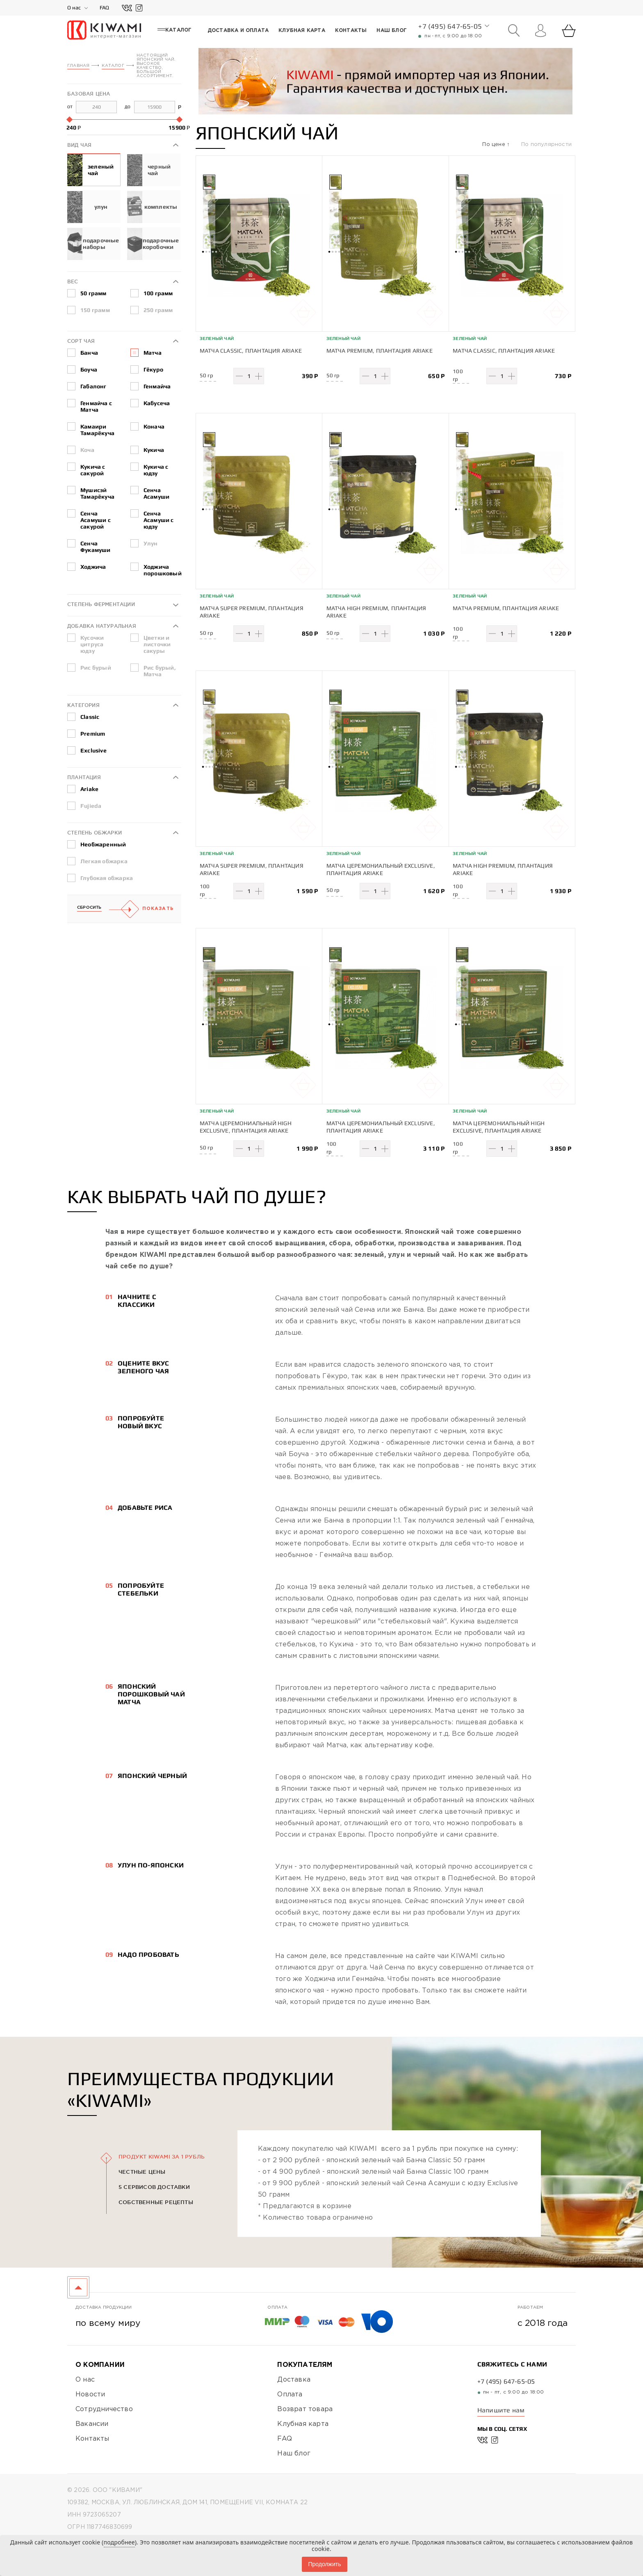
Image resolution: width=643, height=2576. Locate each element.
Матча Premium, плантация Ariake (379, 351)
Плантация (84, 777)
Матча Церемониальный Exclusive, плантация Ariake (380, 866)
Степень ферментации (101, 604)
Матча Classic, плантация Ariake (251, 351)
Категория (83, 705)
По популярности (546, 145)
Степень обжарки (94, 832)
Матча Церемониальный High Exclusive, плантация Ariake (246, 1122)
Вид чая (79, 145)
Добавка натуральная (101, 626)
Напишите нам (500, 2404)
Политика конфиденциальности (123, 2534)
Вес (72, 281)
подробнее (119, 2542)
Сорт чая (81, 341)
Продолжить (324, 2564)
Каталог (113, 66)
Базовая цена (88, 93)
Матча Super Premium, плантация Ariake (251, 611)
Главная (78, 66)
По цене (494, 145)
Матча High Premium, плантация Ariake (376, 611)
